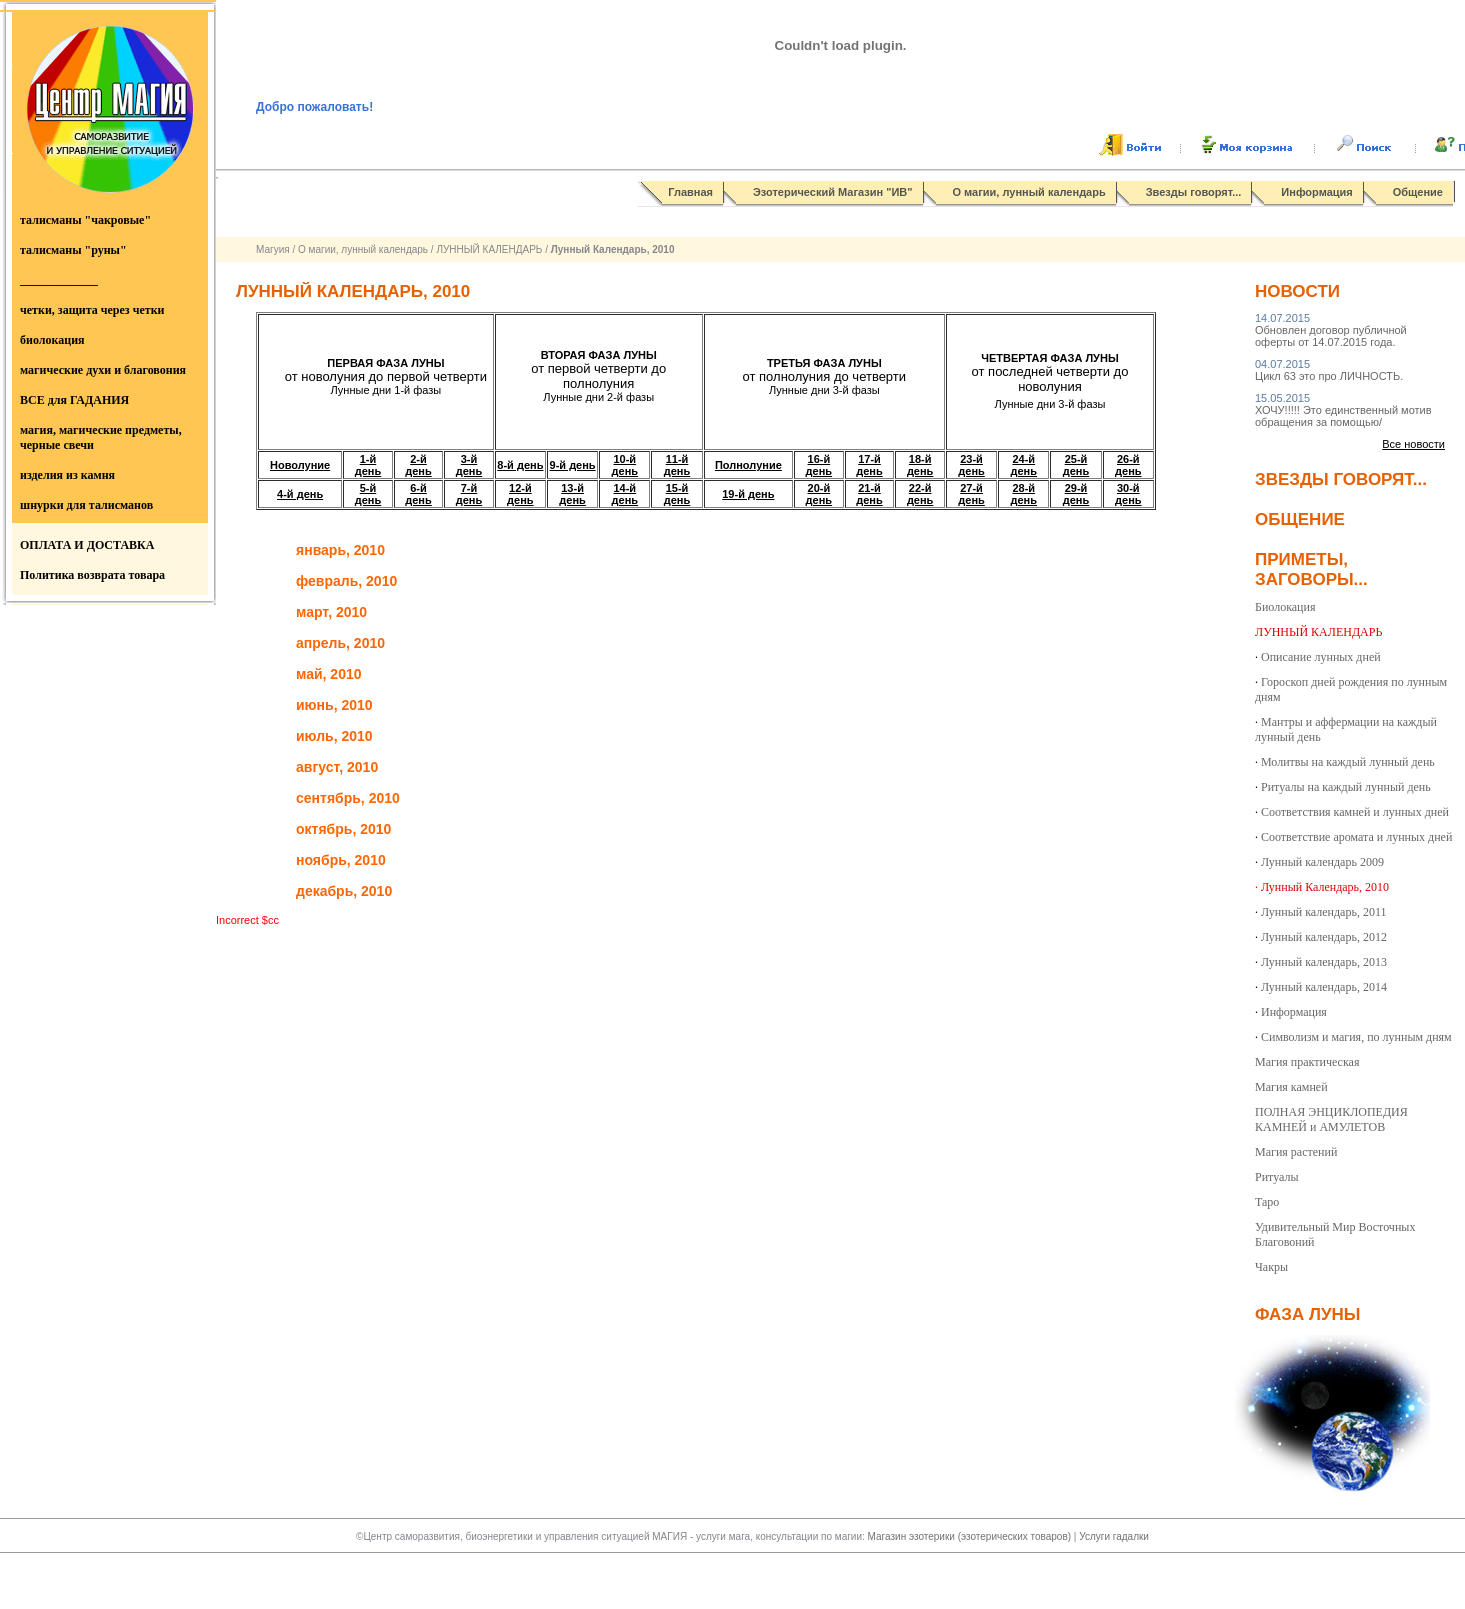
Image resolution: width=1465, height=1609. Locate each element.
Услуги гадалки (1114, 1536)
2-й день (418, 465)
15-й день (677, 494)
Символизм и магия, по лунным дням (1356, 1037)
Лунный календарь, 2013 (1324, 962)
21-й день (869, 494)
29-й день (1076, 494)
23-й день (971, 465)
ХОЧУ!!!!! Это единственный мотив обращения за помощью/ (1343, 410)
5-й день (368, 494)
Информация (1316, 192)
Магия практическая (1307, 1062)
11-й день (677, 465)
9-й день (573, 465)
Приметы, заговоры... (1311, 569)
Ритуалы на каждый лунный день (1346, 787)
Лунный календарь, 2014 (1324, 987)
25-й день (1076, 465)
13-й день (572, 494)
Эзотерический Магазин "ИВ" (832, 192)
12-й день (520, 494)
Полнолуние (748, 465)
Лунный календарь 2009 (1322, 862)
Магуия (273, 249)
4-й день (300, 494)
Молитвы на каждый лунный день (1348, 762)
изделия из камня (67, 475)
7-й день (469, 494)
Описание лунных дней (1321, 657)
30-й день (1128, 494)
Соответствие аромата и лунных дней (1356, 837)
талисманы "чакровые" (85, 220)
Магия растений (1296, 1152)
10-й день (625, 465)
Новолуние (300, 465)
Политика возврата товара (92, 575)
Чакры (1271, 1267)
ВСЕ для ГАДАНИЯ (74, 400)
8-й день (520, 465)
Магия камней (1291, 1087)
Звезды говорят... (1194, 192)
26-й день (1128, 465)
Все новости (1413, 444)
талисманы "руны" (73, 250)
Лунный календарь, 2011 (1323, 912)
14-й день (625, 494)
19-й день (748, 494)
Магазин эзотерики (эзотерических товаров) (971, 1536)
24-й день (1024, 465)
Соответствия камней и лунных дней (1355, 812)
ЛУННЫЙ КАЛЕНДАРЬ (489, 249)
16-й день (819, 465)
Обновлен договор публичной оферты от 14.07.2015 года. (1331, 330)
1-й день (368, 465)
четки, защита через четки (92, 310)
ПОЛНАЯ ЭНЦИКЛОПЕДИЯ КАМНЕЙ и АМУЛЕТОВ (1331, 1119)
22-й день (920, 494)
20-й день (819, 494)
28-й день (1024, 494)
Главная (690, 192)
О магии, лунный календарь (1029, 192)
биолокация (52, 340)
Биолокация (1285, 607)
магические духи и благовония (103, 370)
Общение (1418, 192)
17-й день (869, 465)
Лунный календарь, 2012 (1324, 937)
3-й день (469, 465)
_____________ (59, 280)
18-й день (920, 465)
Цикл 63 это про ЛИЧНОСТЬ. (1329, 370)
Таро (1267, 1202)
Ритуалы (1277, 1177)
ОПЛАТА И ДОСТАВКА (87, 545)
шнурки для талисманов (86, 505)
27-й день (971, 494)
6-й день (418, 494)
